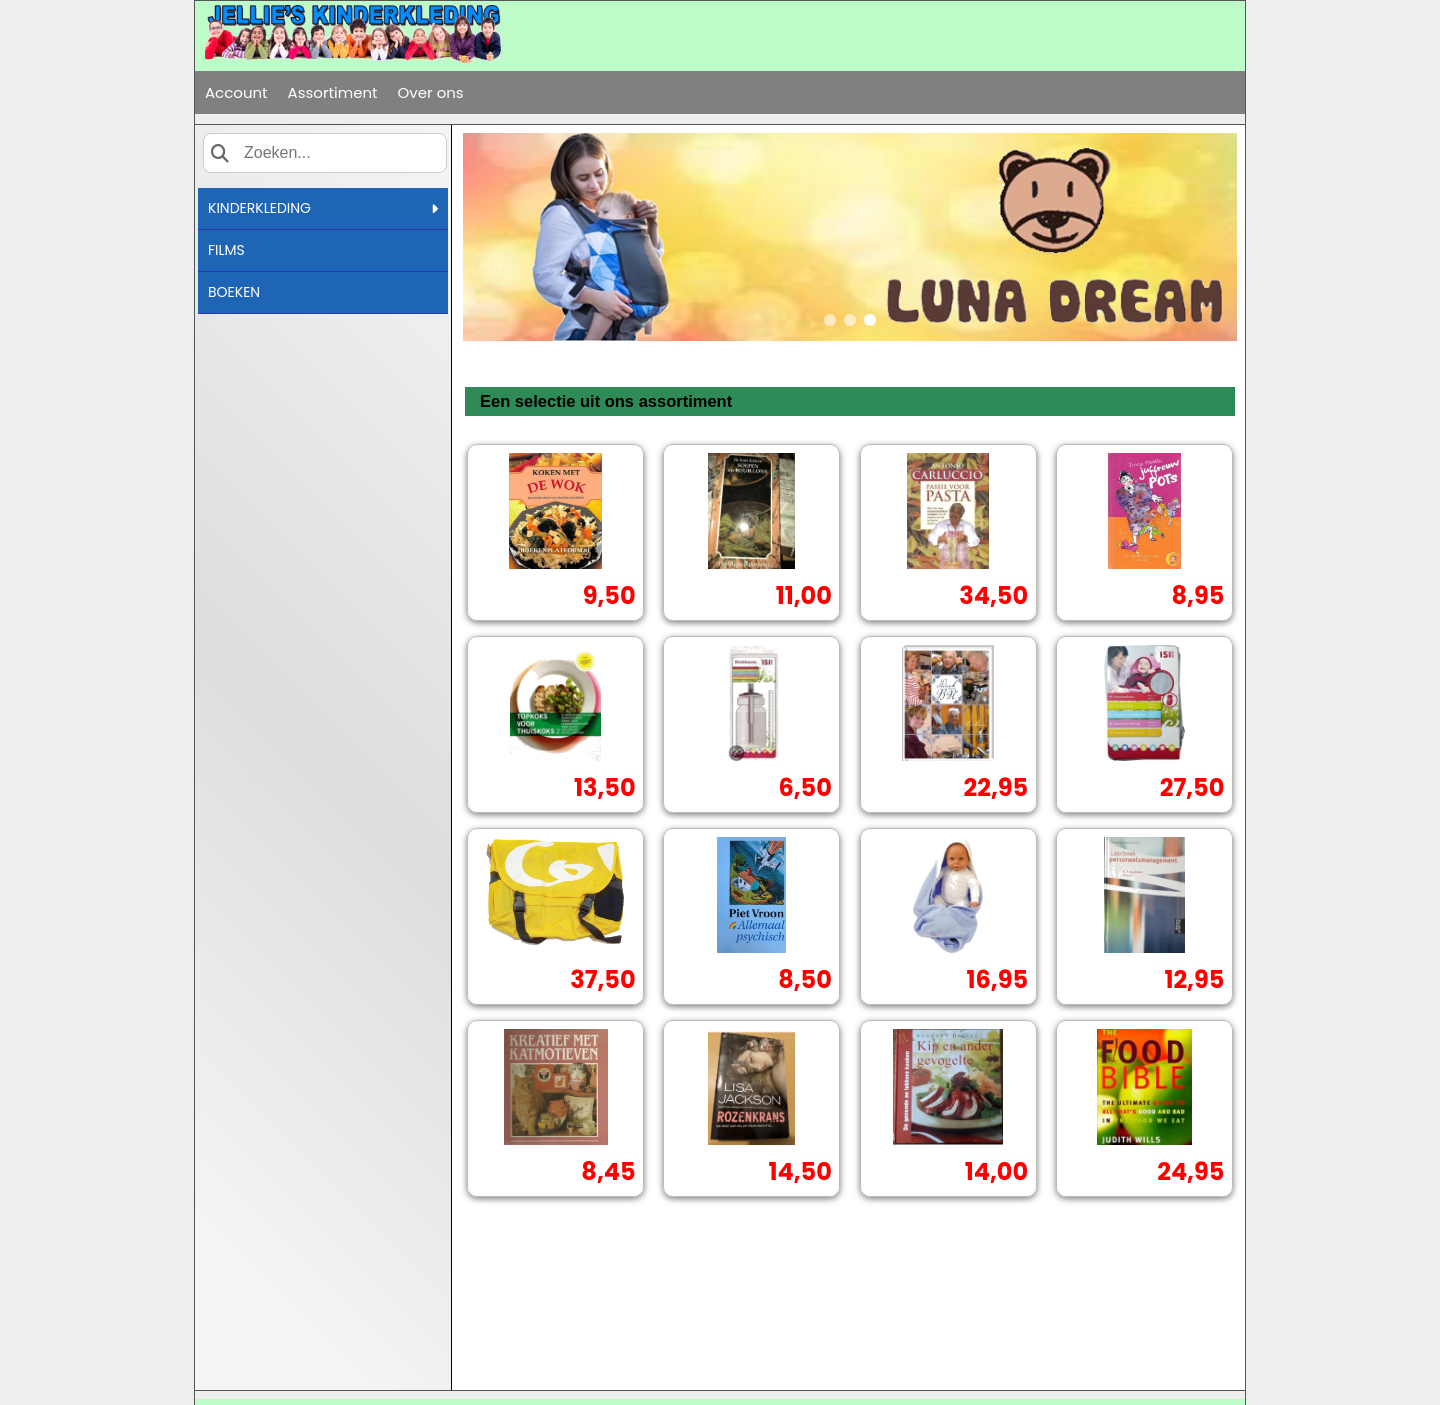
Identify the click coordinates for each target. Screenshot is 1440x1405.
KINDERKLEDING (323, 208)
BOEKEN (234, 292)
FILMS (226, 250)
